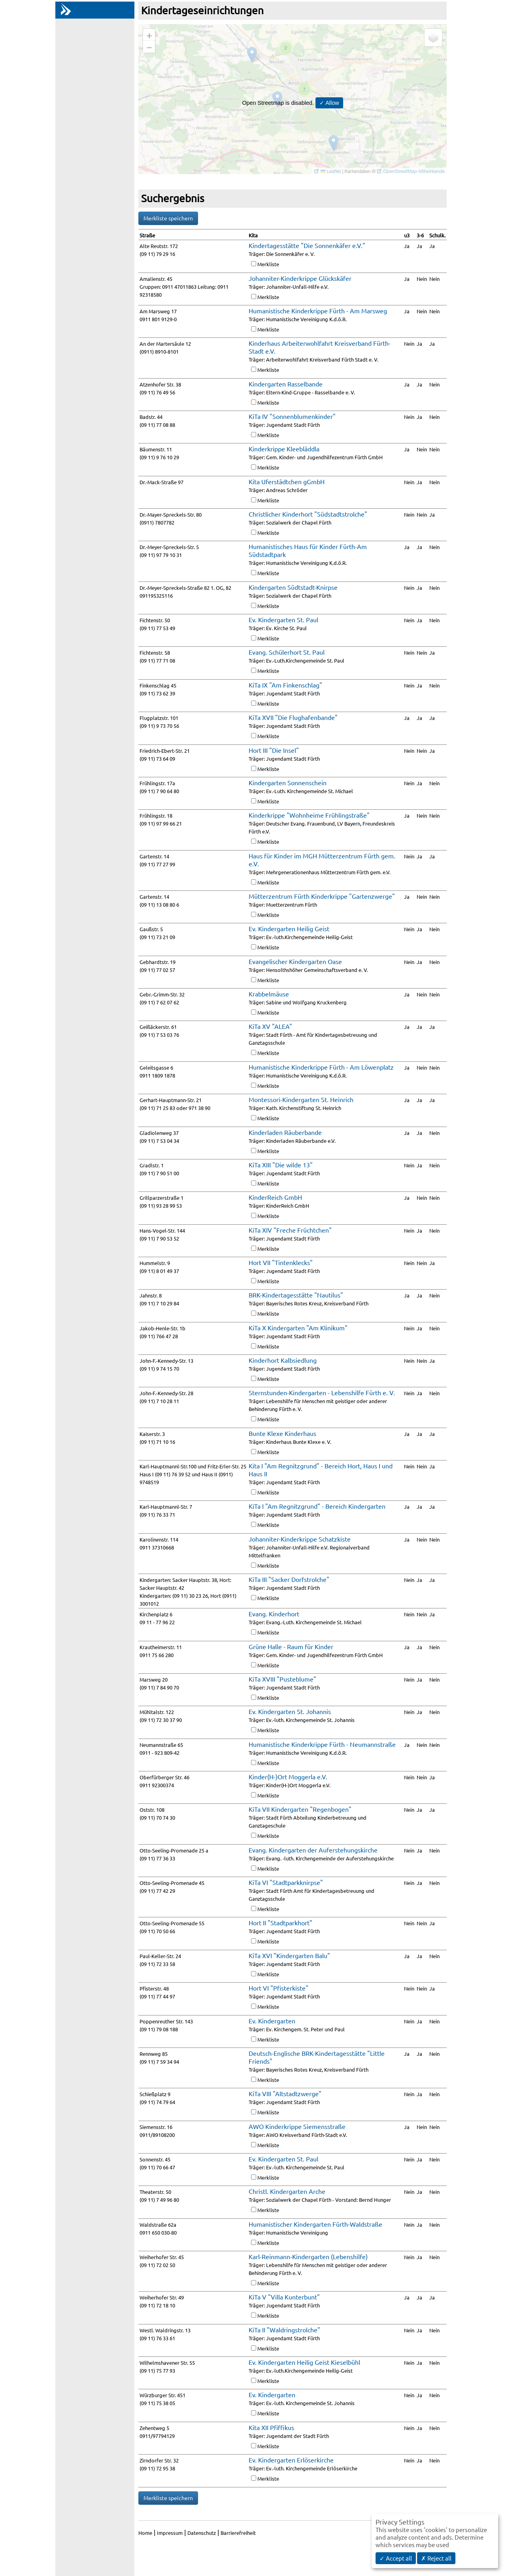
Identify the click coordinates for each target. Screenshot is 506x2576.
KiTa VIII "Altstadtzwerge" (285, 2093)
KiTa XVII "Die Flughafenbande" (293, 717)
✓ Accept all (396, 2558)
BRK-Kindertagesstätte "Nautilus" (296, 1295)
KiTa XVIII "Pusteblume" (282, 1679)
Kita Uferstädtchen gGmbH (287, 481)
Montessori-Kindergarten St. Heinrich (301, 1099)
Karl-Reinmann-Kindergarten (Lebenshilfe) (308, 2256)
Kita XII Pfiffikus (271, 2427)
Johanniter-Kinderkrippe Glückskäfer (300, 278)
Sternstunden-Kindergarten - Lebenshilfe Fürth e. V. (322, 1392)
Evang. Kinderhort (274, 1614)
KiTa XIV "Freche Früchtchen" (290, 1230)
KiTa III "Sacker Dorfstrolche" (289, 1579)
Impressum (170, 2532)
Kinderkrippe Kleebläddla (284, 449)
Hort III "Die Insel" (274, 750)
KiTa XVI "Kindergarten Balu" (289, 1955)
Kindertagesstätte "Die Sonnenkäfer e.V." (307, 245)
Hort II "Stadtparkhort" (280, 1922)
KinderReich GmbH (275, 1197)
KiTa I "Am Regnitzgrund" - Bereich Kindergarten (317, 1506)
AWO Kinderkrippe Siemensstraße (297, 2126)
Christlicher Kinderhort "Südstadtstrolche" (308, 514)
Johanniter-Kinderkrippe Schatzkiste (300, 1539)
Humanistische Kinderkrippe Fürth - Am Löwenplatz (321, 1067)
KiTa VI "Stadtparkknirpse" (286, 1882)
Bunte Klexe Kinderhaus (282, 1433)
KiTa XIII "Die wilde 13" (281, 1165)
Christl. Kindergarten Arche (287, 2191)
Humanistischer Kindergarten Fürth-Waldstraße (315, 2224)
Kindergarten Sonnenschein (288, 782)
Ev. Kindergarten (272, 2021)
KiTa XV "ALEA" (270, 1026)
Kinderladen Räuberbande (285, 1132)
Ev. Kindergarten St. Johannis (290, 1711)
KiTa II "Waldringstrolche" (284, 2330)
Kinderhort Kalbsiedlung (283, 1360)
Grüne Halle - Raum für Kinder (291, 1646)
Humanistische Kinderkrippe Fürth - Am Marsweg (318, 310)
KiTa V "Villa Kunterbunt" (284, 2297)
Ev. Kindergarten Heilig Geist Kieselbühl (304, 2362)
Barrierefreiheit (238, 2532)
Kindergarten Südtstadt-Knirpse (293, 587)
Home (145, 2532)
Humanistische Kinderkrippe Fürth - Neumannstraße (322, 1744)
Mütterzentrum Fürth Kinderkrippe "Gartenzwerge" (322, 896)
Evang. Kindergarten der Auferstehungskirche (313, 1850)
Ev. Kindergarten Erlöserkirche (291, 2460)
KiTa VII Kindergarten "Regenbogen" (300, 1809)
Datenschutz (201, 2532)
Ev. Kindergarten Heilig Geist (289, 928)
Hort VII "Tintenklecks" (281, 1262)
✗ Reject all (436, 2558)
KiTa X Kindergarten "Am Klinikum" (298, 1328)
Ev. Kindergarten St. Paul (283, 619)
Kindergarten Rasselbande (286, 384)
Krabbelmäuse (269, 994)
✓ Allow (329, 103)
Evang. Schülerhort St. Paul (287, 652)
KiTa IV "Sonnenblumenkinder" (292, 416)
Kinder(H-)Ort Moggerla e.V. (288, 1776)
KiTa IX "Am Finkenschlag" (285, 685)
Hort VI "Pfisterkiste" (278, 1988)
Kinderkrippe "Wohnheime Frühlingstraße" (309, 815)
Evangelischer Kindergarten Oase (295, 961)
